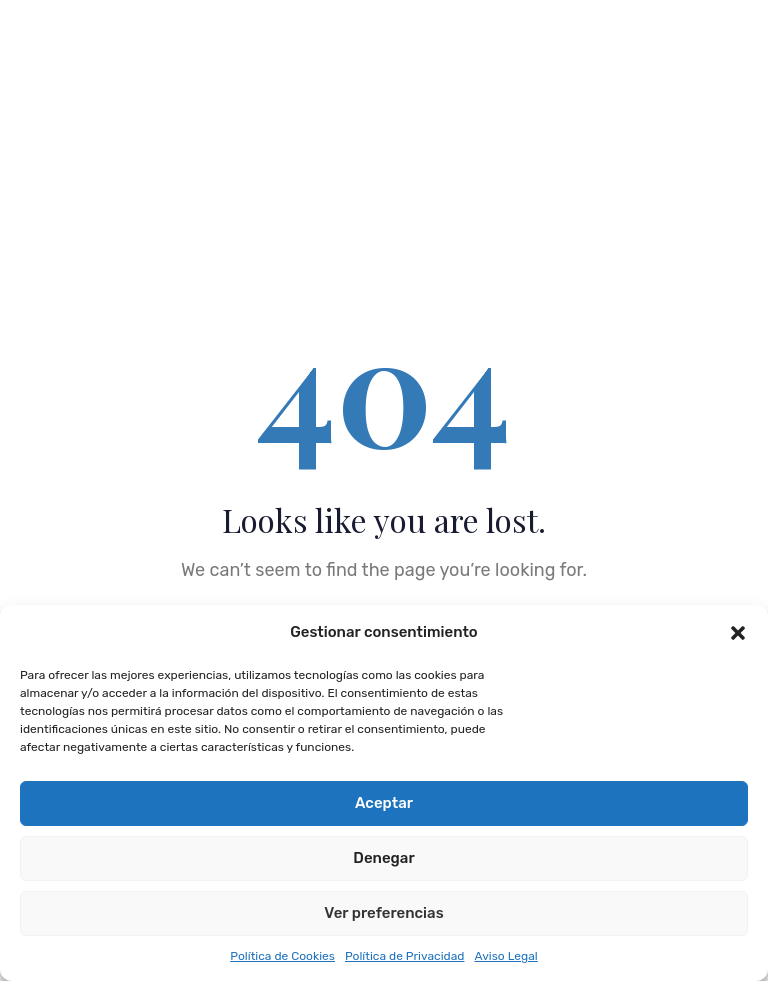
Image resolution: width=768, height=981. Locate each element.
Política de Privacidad (405, 956)
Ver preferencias (383, 913)
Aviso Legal (505, 956)
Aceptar (384, 803)
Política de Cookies (282, 956)
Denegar (383, 858)
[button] (738, 633)
